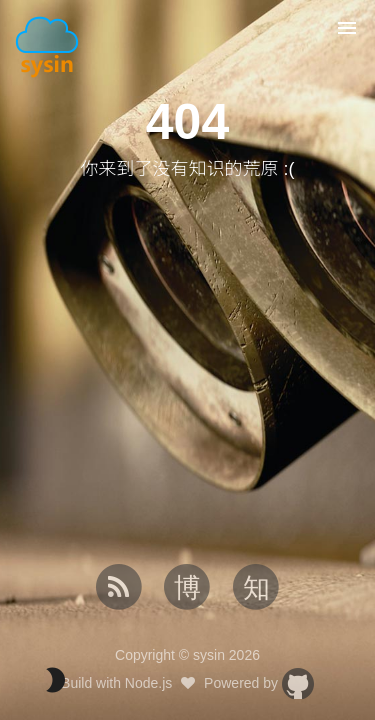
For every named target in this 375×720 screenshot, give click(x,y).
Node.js (148, 683)
